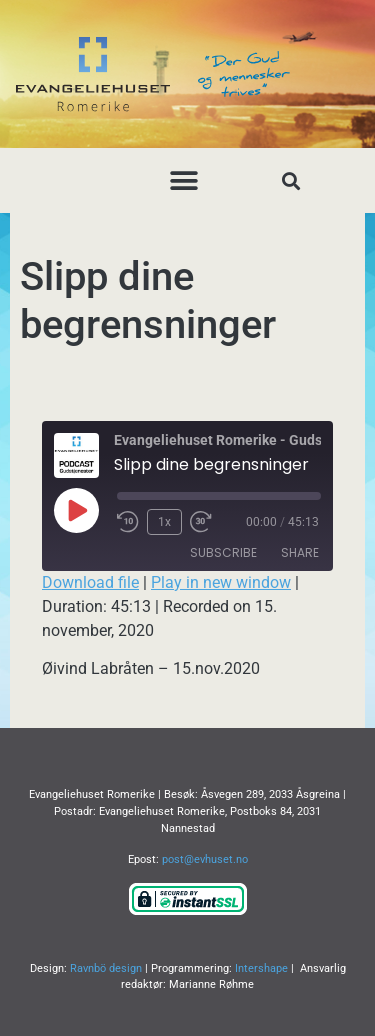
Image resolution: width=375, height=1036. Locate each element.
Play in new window (221, 582)
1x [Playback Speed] (164, 522)
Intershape (261, 968)
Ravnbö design (106, 968)
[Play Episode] (76, 510)
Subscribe (223, 552)
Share (300, 552)
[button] (183, 180)
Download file (90, 582)
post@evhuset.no (205, 859)
